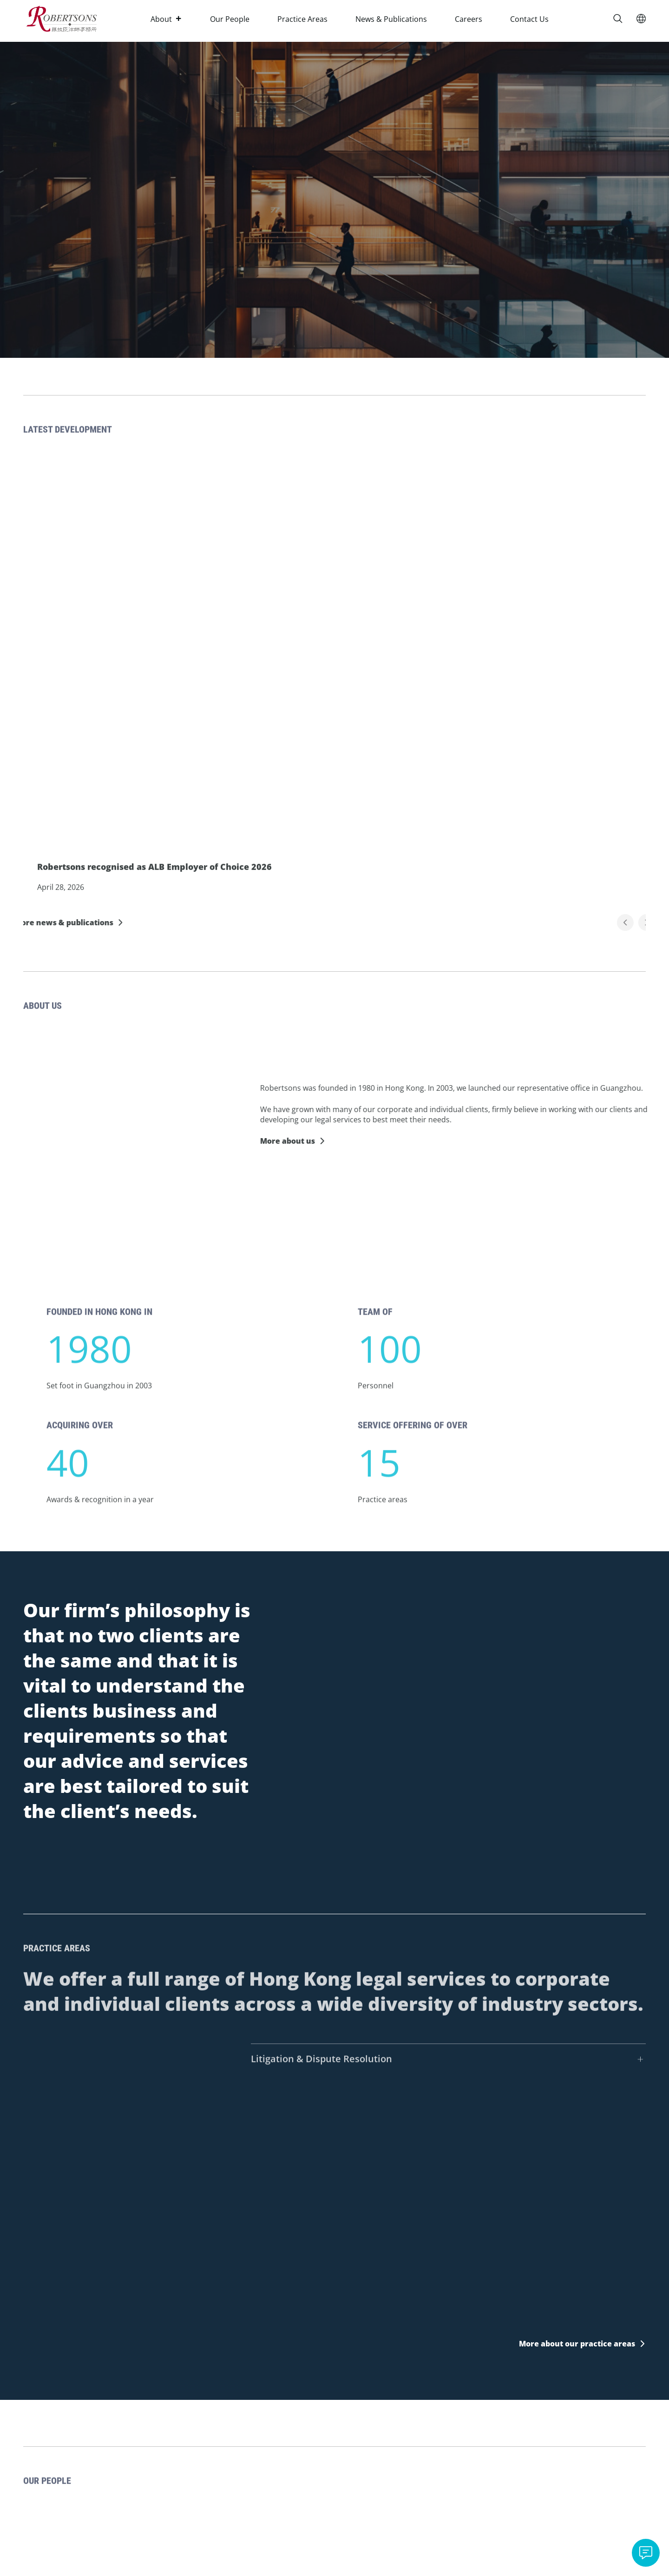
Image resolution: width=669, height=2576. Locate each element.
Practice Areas (302, 19)
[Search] (618, 18)
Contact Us (529, 19)
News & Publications (391, 19)
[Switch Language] (641, 18)
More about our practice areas (577, 2344)
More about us (316, 1141)
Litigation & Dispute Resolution (321, 2088)
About (166, 19)
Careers (468, 19)
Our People (229, 19)
